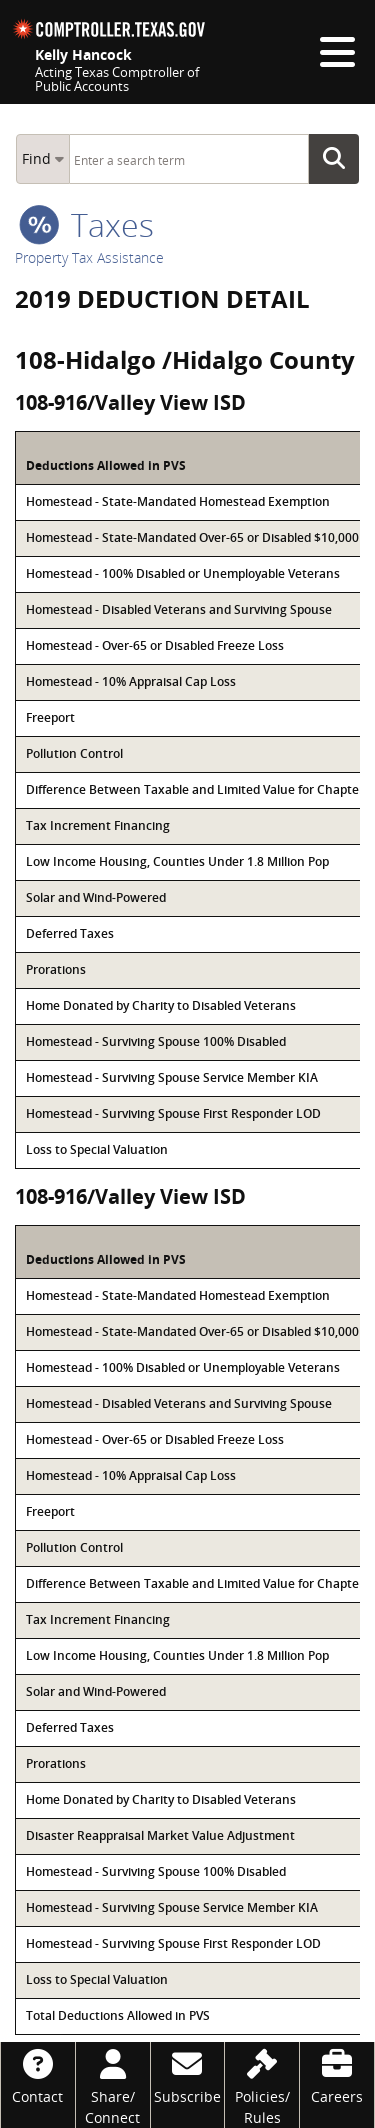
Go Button (340, 159)
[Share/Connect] (113, 2085)
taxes (86, 224)
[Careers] (337, 2074)
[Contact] (38, 2074)
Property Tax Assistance (89, 257)
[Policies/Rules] (262, 2085)
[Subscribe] (188, 2074)
